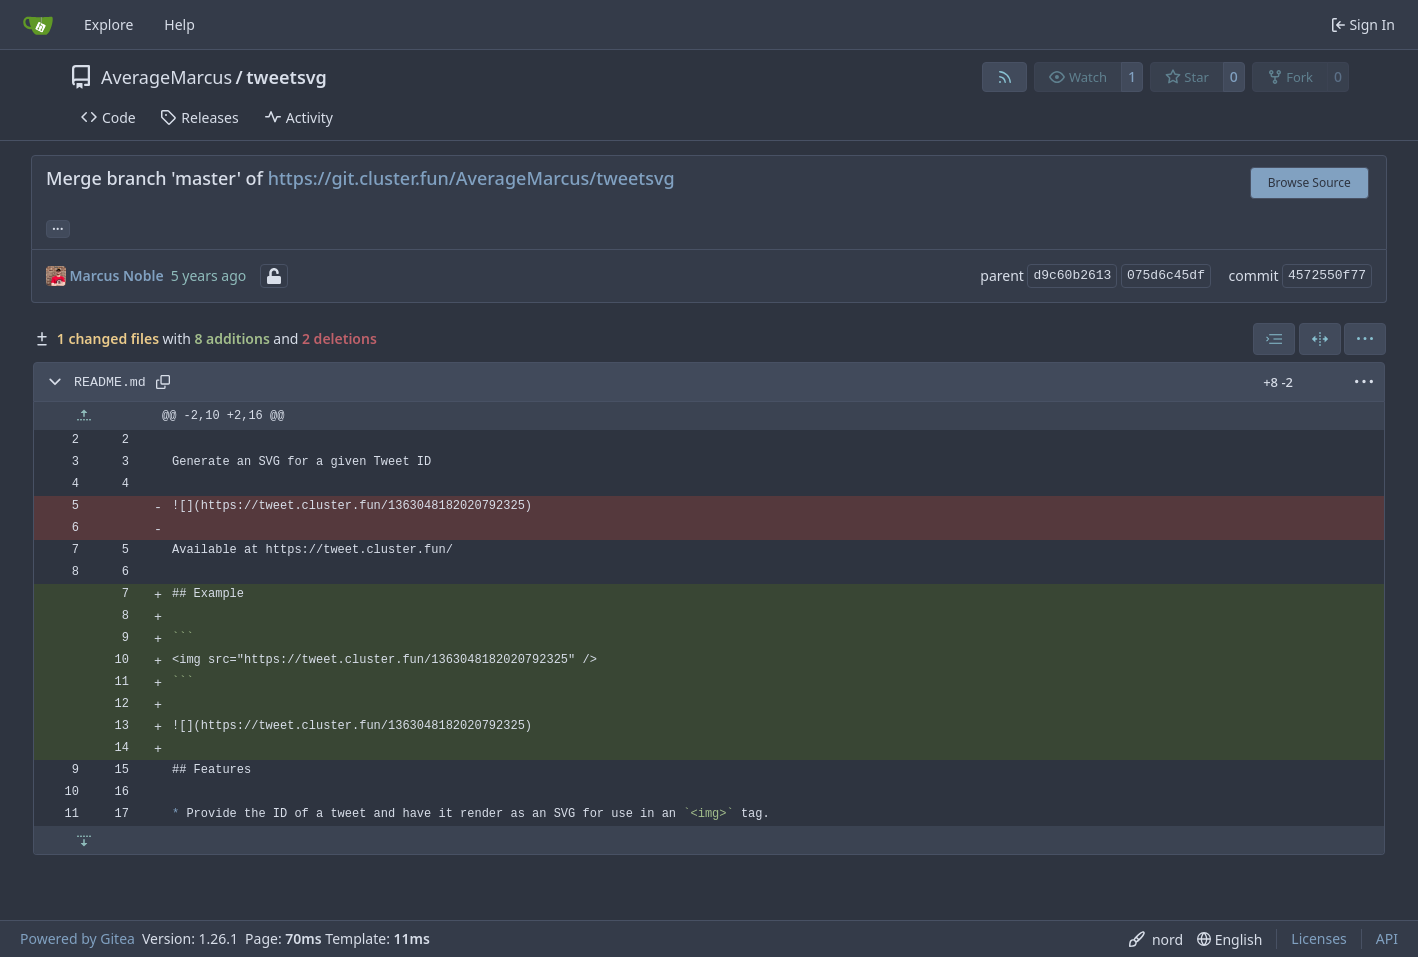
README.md (110, 382)
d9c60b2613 (1072, 275)
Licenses (1319, 938)
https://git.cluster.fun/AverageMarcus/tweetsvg (471, 178)
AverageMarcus (166, 77)
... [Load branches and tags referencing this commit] (58, 227)
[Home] (38, 25)
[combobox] (1274, 339)
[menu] (1365, 339)
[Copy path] (163, 382)
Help (179, 24)
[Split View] (1320, 339)
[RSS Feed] (1005, 77)
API (1387, 938)
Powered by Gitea (77, 938)
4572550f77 (1327, 275)
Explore (108, 24)
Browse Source (1309, 182)
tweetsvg (286, 77)
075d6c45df (1166, 275)
